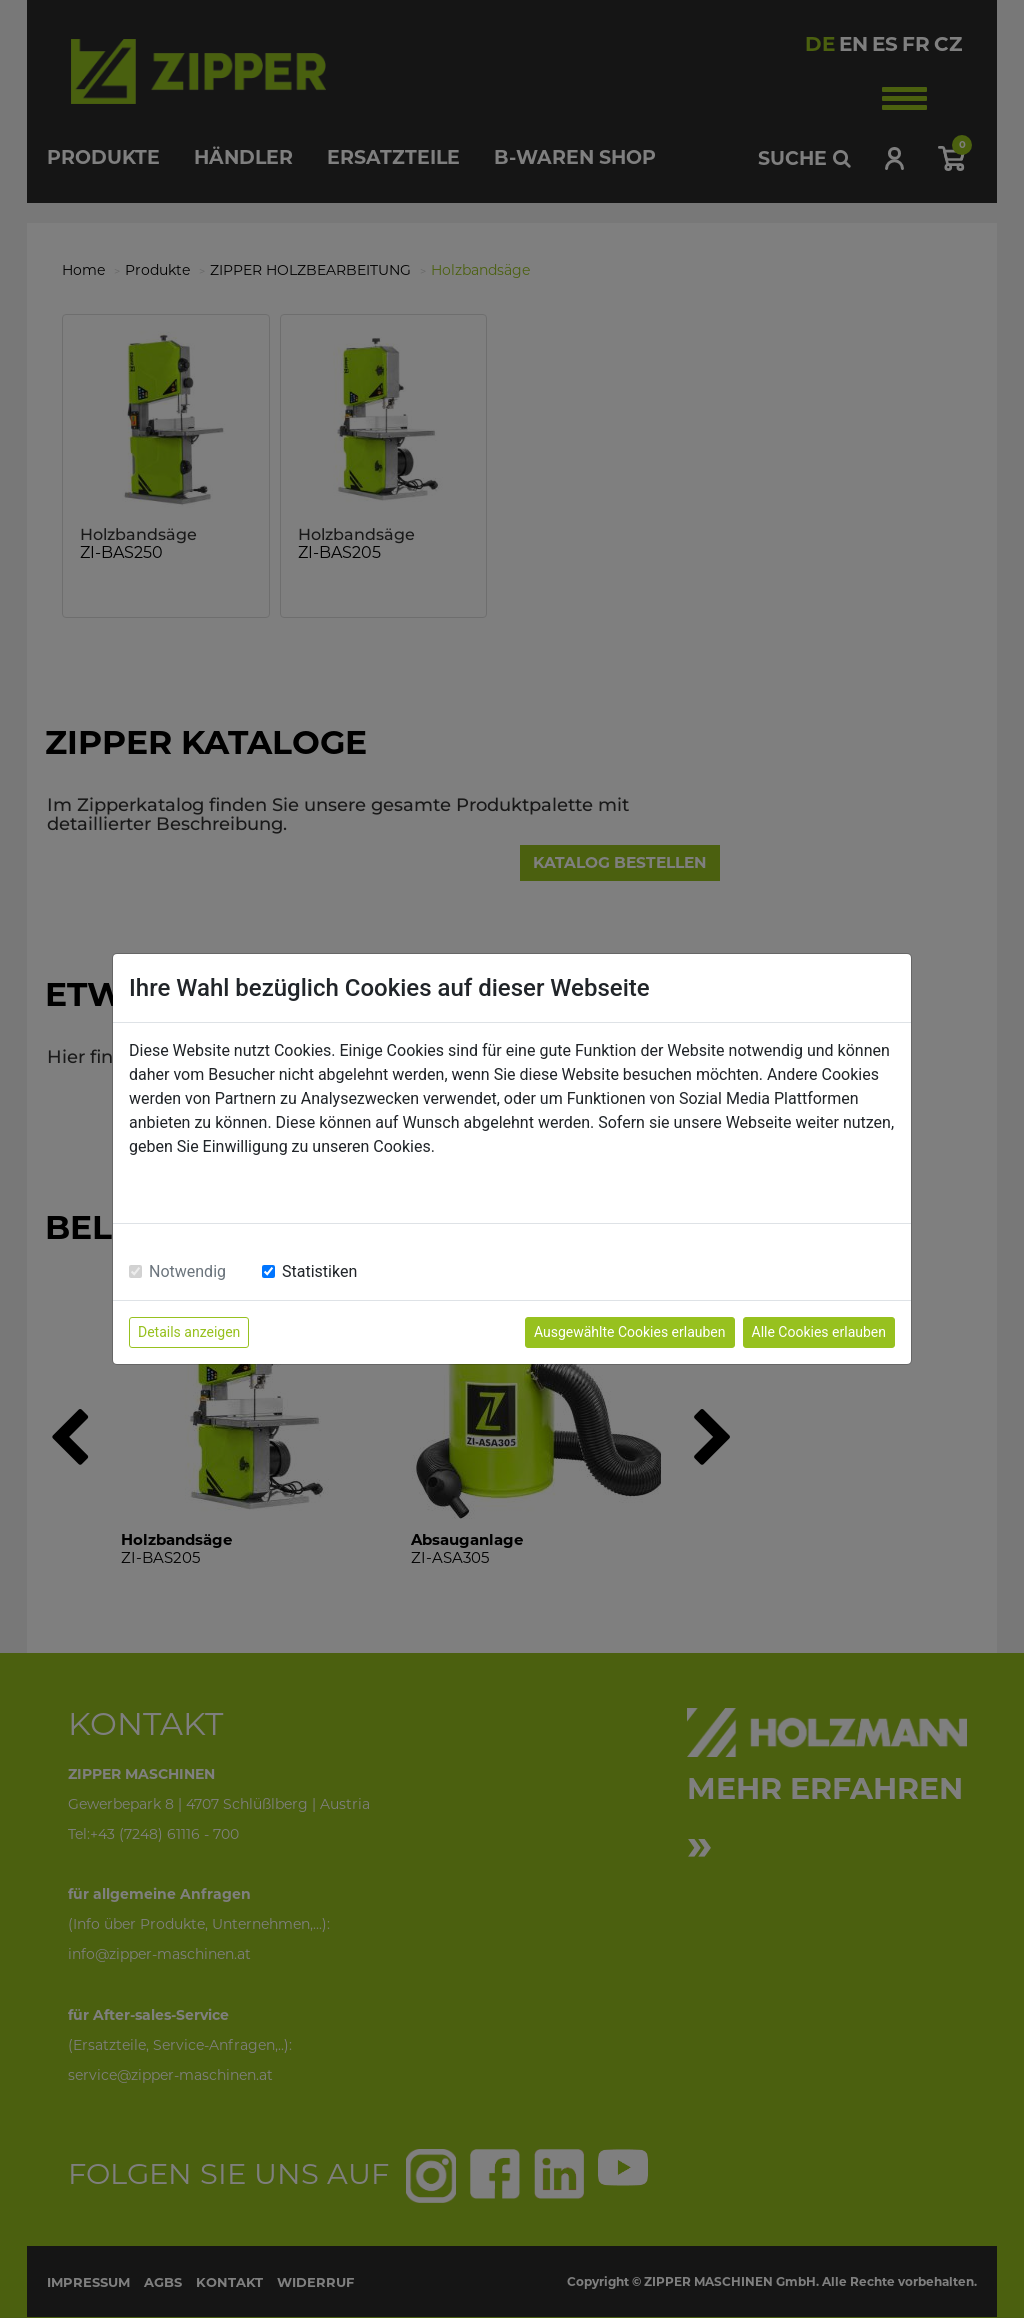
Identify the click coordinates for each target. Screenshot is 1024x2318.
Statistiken (319, 1271)
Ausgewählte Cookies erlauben (630, 1332)
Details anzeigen (189, 1332)
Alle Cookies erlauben (819, 1332)
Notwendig (187, 1271)
